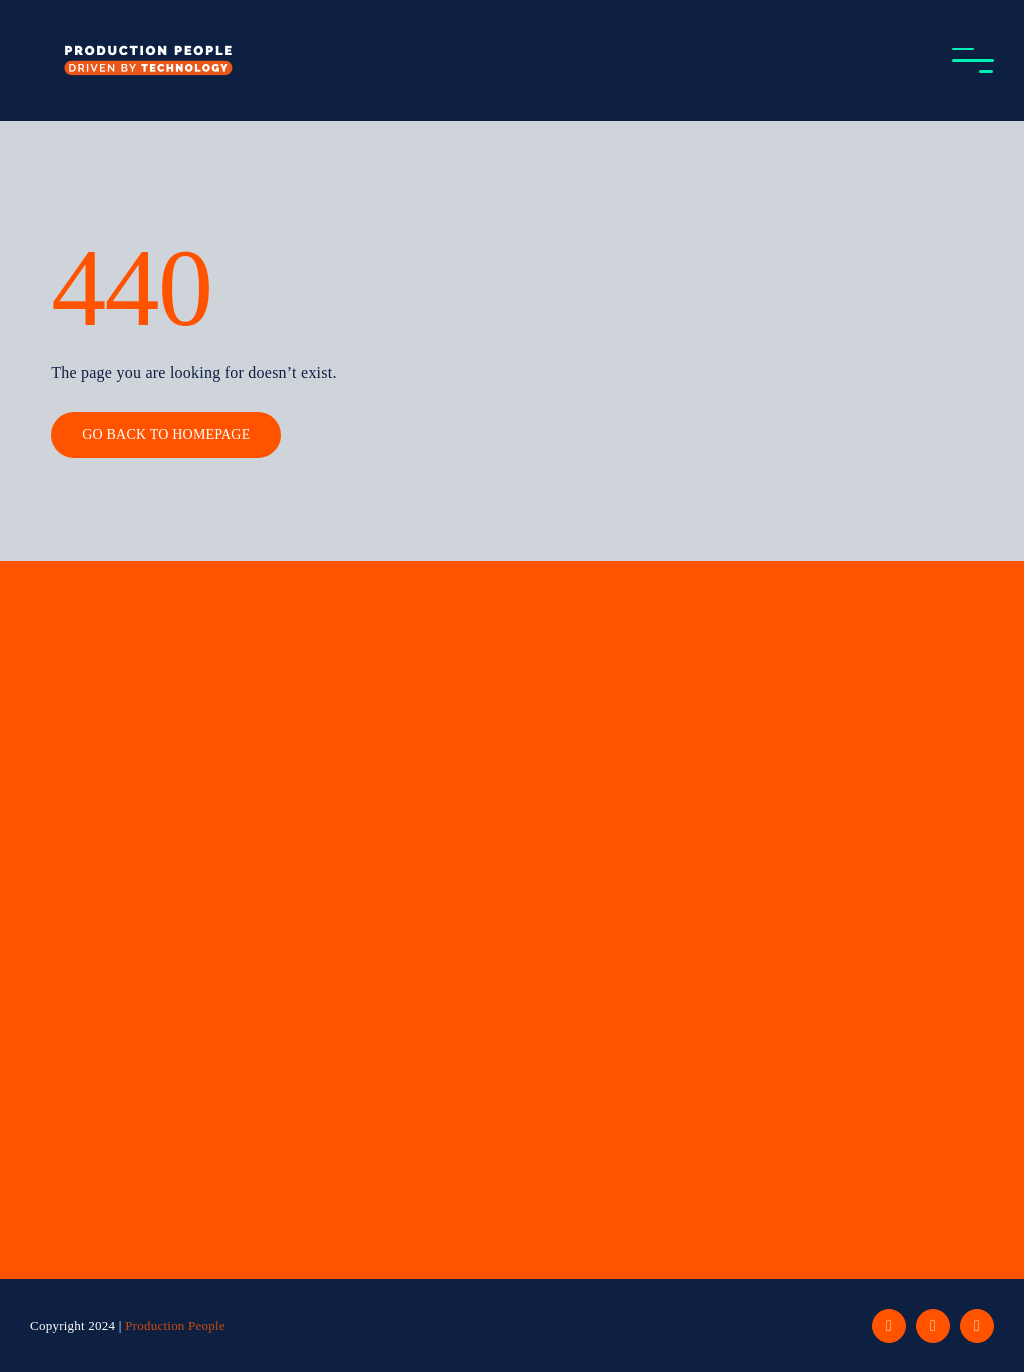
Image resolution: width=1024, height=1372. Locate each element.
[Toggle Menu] (973, 60)
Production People (175, 1325)
